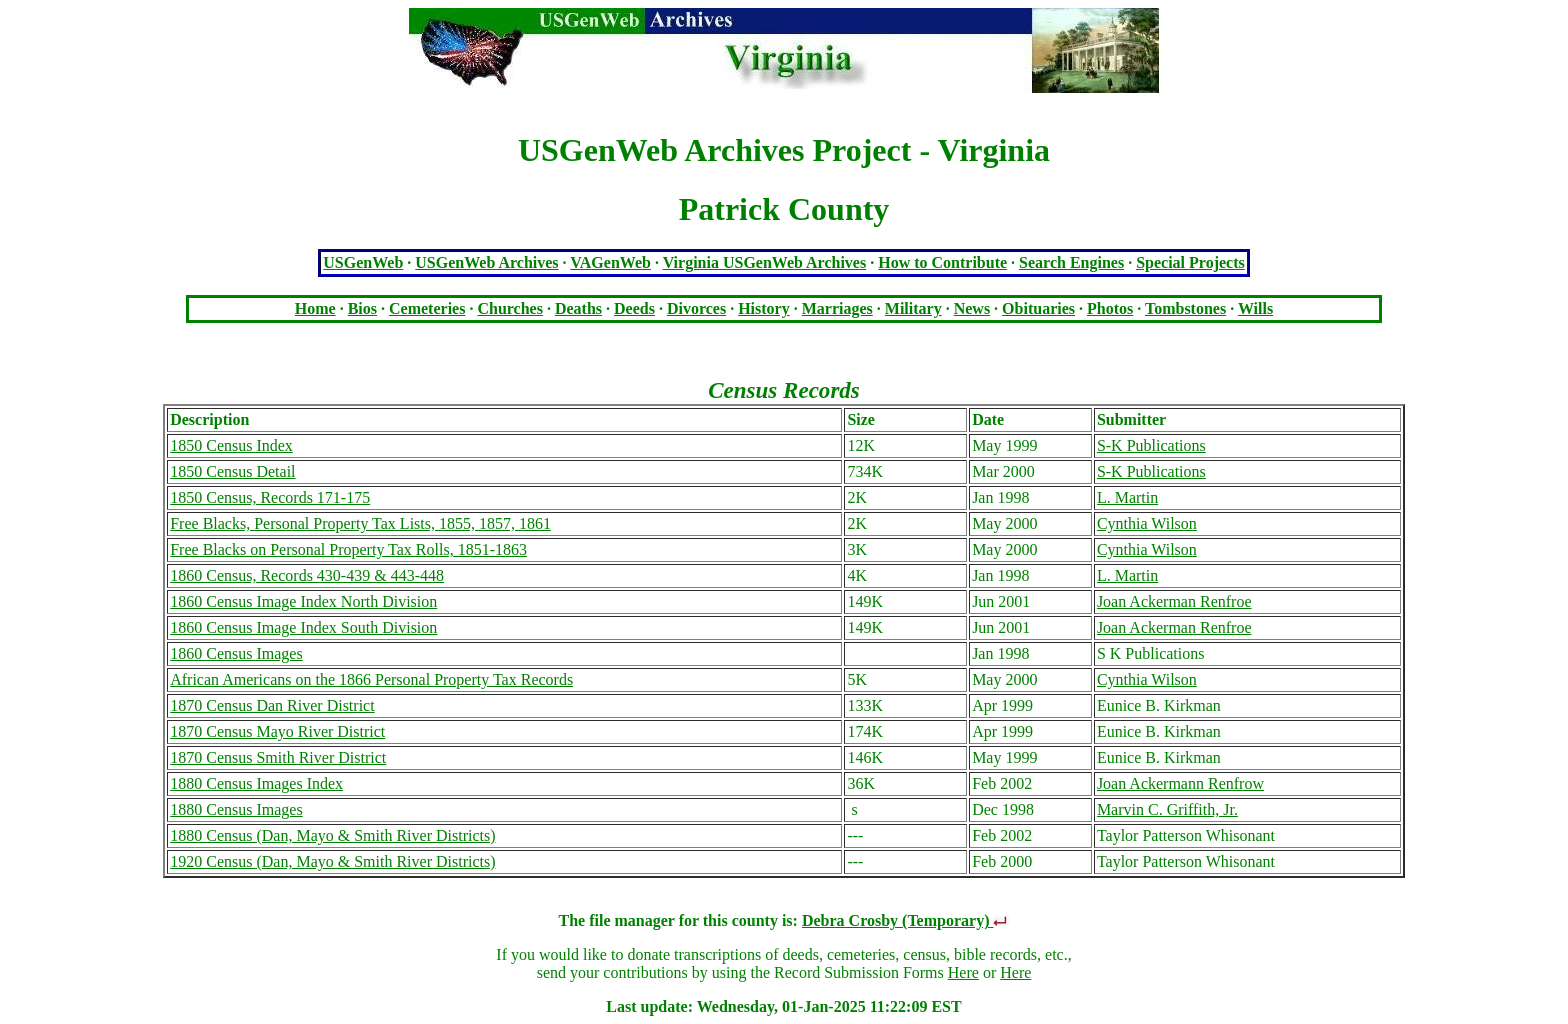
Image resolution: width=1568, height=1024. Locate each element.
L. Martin (1127, 497)
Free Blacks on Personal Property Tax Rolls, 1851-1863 (348, 549)
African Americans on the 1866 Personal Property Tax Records (371, 679)
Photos (1110, 308)
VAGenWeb (610, 262)
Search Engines (1071, 262)
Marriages (837, 308)
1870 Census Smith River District (278, 757)
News (972, 308)
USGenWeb (363, 262)
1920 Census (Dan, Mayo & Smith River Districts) (332, 861)
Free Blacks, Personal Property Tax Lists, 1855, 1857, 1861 (360, 523)
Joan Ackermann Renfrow (1180, 783)
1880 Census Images (236, 809)
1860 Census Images (236, 653)
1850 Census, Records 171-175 (270, 497)
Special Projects (1190, 262)
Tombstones (1185, 308)
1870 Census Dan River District (272, 705)
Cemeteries (427, 308)
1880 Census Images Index (256, 783)
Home (315, 308)
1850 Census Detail (232, 471)
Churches (510, 308)
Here (963, 972)
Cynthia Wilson (1147, 523)
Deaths (578, 308)
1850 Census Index (231, 445)
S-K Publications (1151, 445)
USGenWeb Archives (486, 262)
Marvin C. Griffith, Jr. (1167, 809)
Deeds (634, 308)
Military (913, 308)
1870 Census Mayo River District (277, 731)
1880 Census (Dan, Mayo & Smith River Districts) (332, 835)
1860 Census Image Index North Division (303, 601)
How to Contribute (942, 262)
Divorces (696, 308)
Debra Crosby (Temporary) (906, 920)
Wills (1255, 308)
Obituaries (1038, 308)
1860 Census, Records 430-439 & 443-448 (307, 575)
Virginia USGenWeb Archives (765, 262)
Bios (362, 308)
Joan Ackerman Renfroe (1174, 601)
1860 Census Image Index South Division (303, 627)
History (764, 308)
